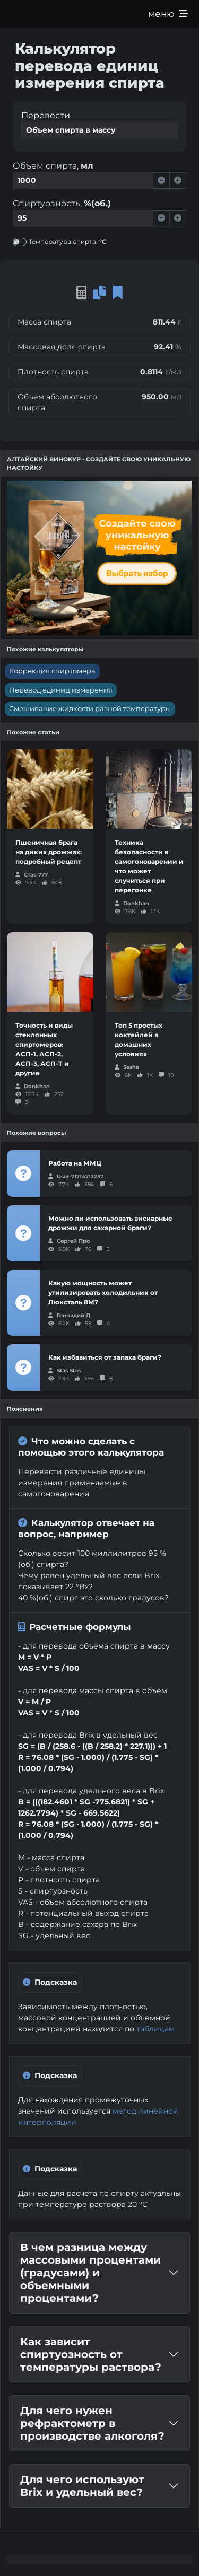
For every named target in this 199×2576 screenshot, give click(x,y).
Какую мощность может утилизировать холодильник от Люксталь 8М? (103, 1292)
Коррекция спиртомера (52, 671)
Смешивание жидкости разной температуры (90, 708)
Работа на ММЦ (74, 1163)
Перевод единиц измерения (61, 690)
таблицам (155, 2029)
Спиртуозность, (62, 203)
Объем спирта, (53, 166)
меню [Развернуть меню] (168, 13)
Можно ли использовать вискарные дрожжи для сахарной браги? (110, 1223)
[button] (118, 292)
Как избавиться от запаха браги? (104, 1357)
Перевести (45, 115)
